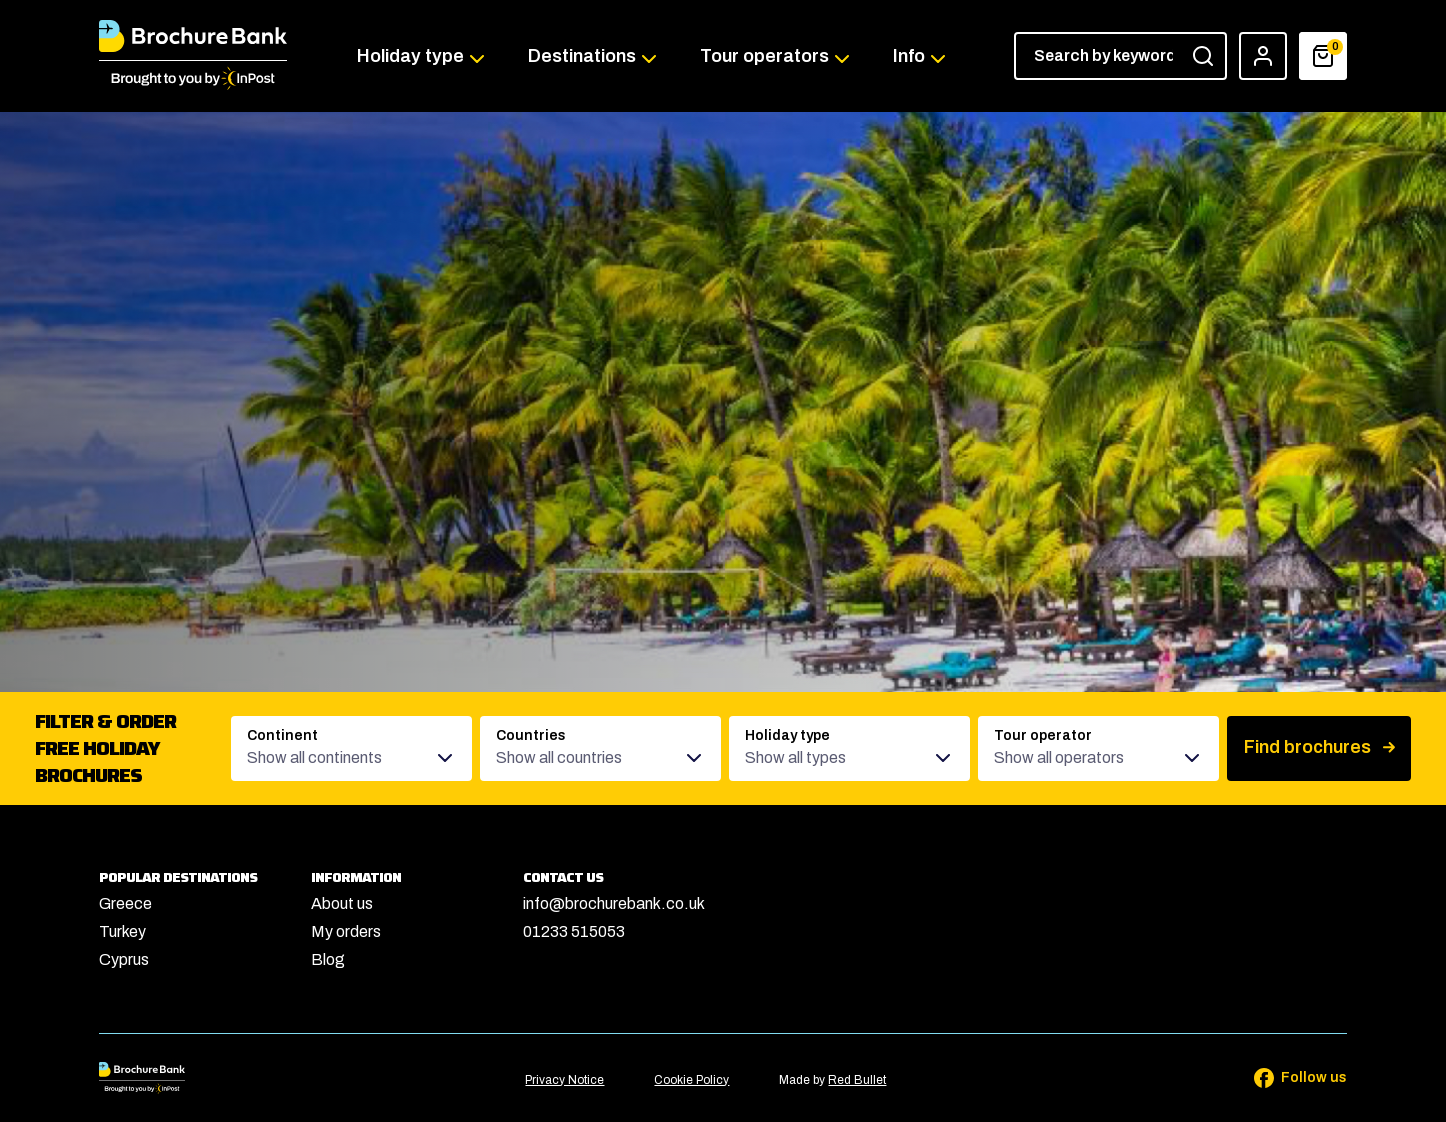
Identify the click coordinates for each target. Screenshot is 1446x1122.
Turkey (122, 931)
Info (909, 56)
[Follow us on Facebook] (1287, 1078)
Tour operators (764, 56)
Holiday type (410, 56)
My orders (346, 931)
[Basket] (1323, 56)
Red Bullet (857, 1080)
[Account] (1263, 56)
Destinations (582, 56)
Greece (125, 903)
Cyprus (124, 959)
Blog (328, 959)
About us (342, 903)
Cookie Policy (691, 1080)
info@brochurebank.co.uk (614, 903)
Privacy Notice (564, 1080)
